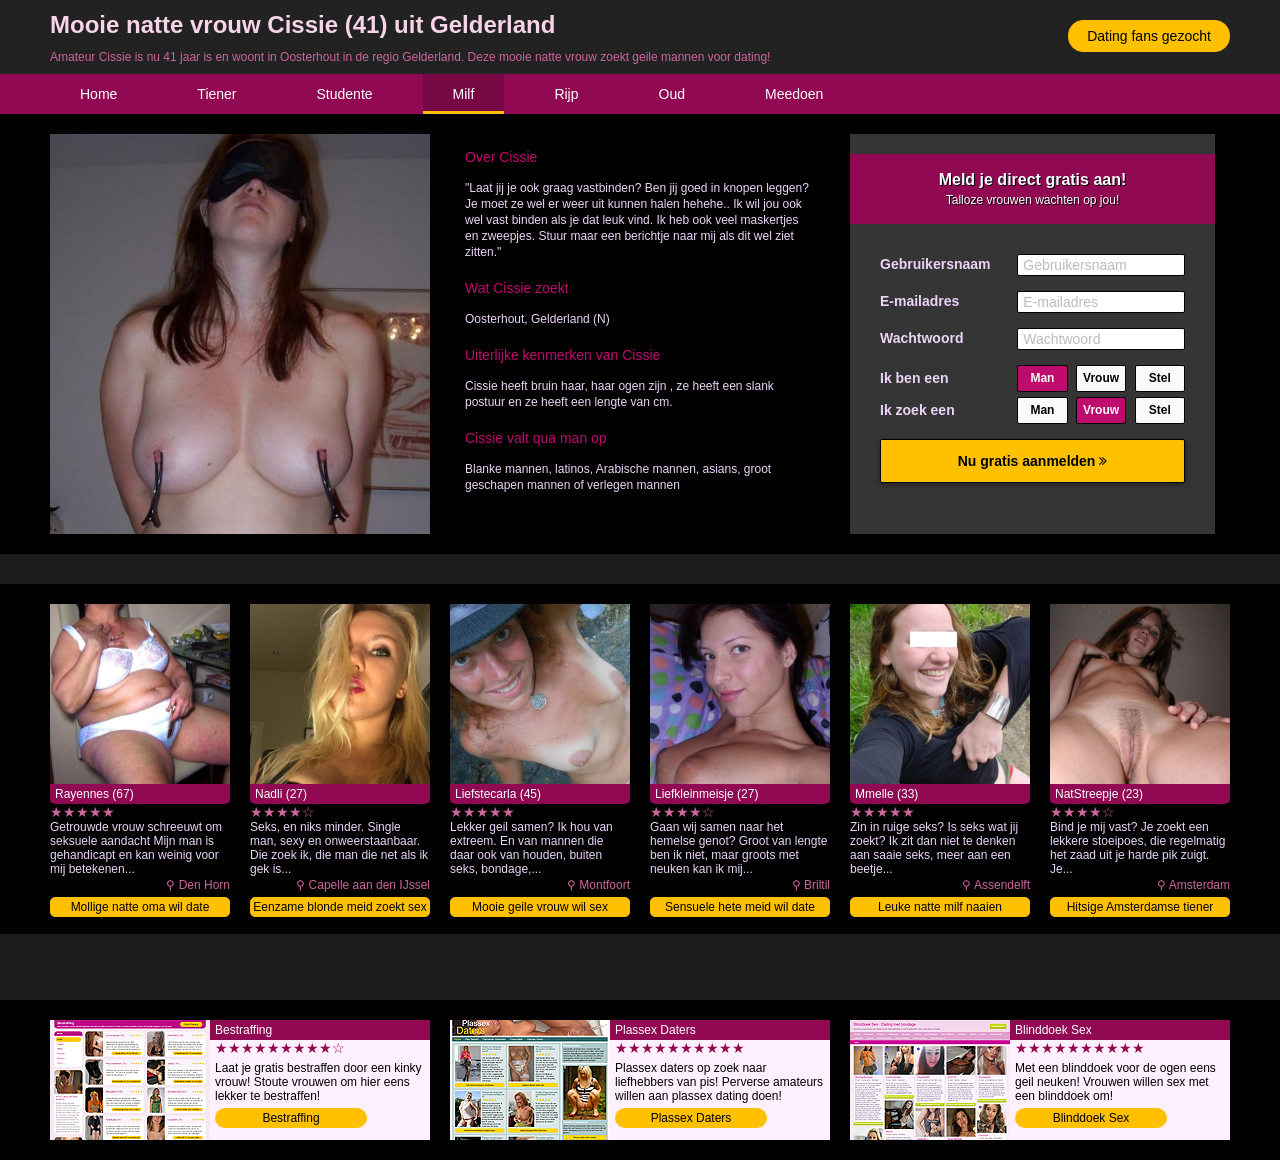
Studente (345, 94)
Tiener (216, 94)
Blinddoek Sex (1091, 1118)
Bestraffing (290, 1118)
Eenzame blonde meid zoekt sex (339, 907)
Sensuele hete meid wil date (740, 907)
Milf (464, 94)
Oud (672, 94)
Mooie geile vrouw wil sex (540, 907)
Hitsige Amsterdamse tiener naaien (1140, 908)
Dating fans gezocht (1149, 36)
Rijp (566, 94)
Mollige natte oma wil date (140, 907)
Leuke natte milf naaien (940, 907)
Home (98, 94)
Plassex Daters (691, 1118)
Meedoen (794, 94)
